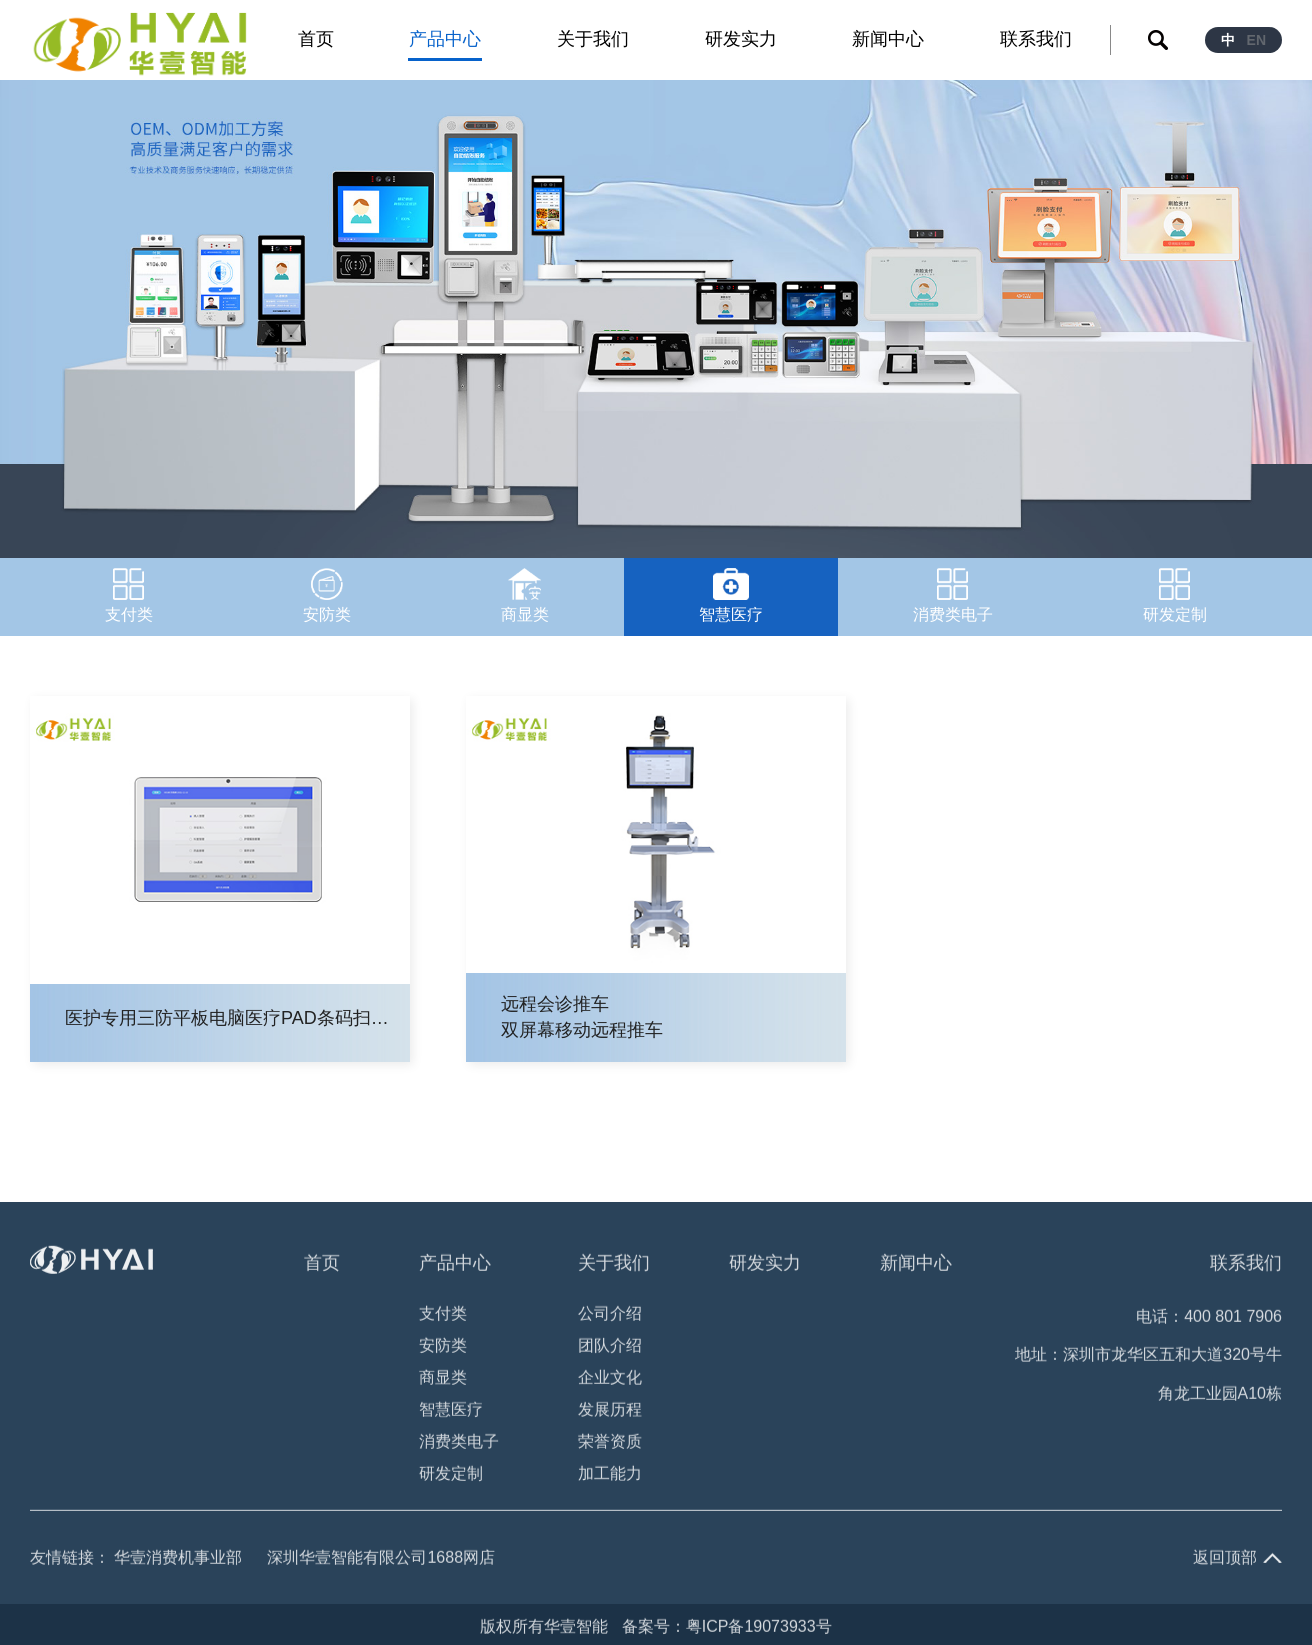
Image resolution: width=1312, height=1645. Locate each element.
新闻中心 (916, 1265)
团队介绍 (610, 1347)
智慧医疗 (451, 1411)
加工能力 (610, 1475)
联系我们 (1246, 1265)
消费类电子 (459, 1443)
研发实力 (765, 1265)
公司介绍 (610, 1315)
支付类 (443, 1315)
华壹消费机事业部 (178, 1559)
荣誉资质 (610, 1443)
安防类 (443, 1347)
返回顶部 (1225, 1559)
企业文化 (610, 1379)
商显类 (443, 1379)
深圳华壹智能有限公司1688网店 (381, 1559)
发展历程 (610, 1411)
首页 (322, 1265)
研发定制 (451, 1475)
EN (1256, 40)
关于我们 (614, 1265)
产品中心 (455, 1265)
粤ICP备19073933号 (759, 1628)
